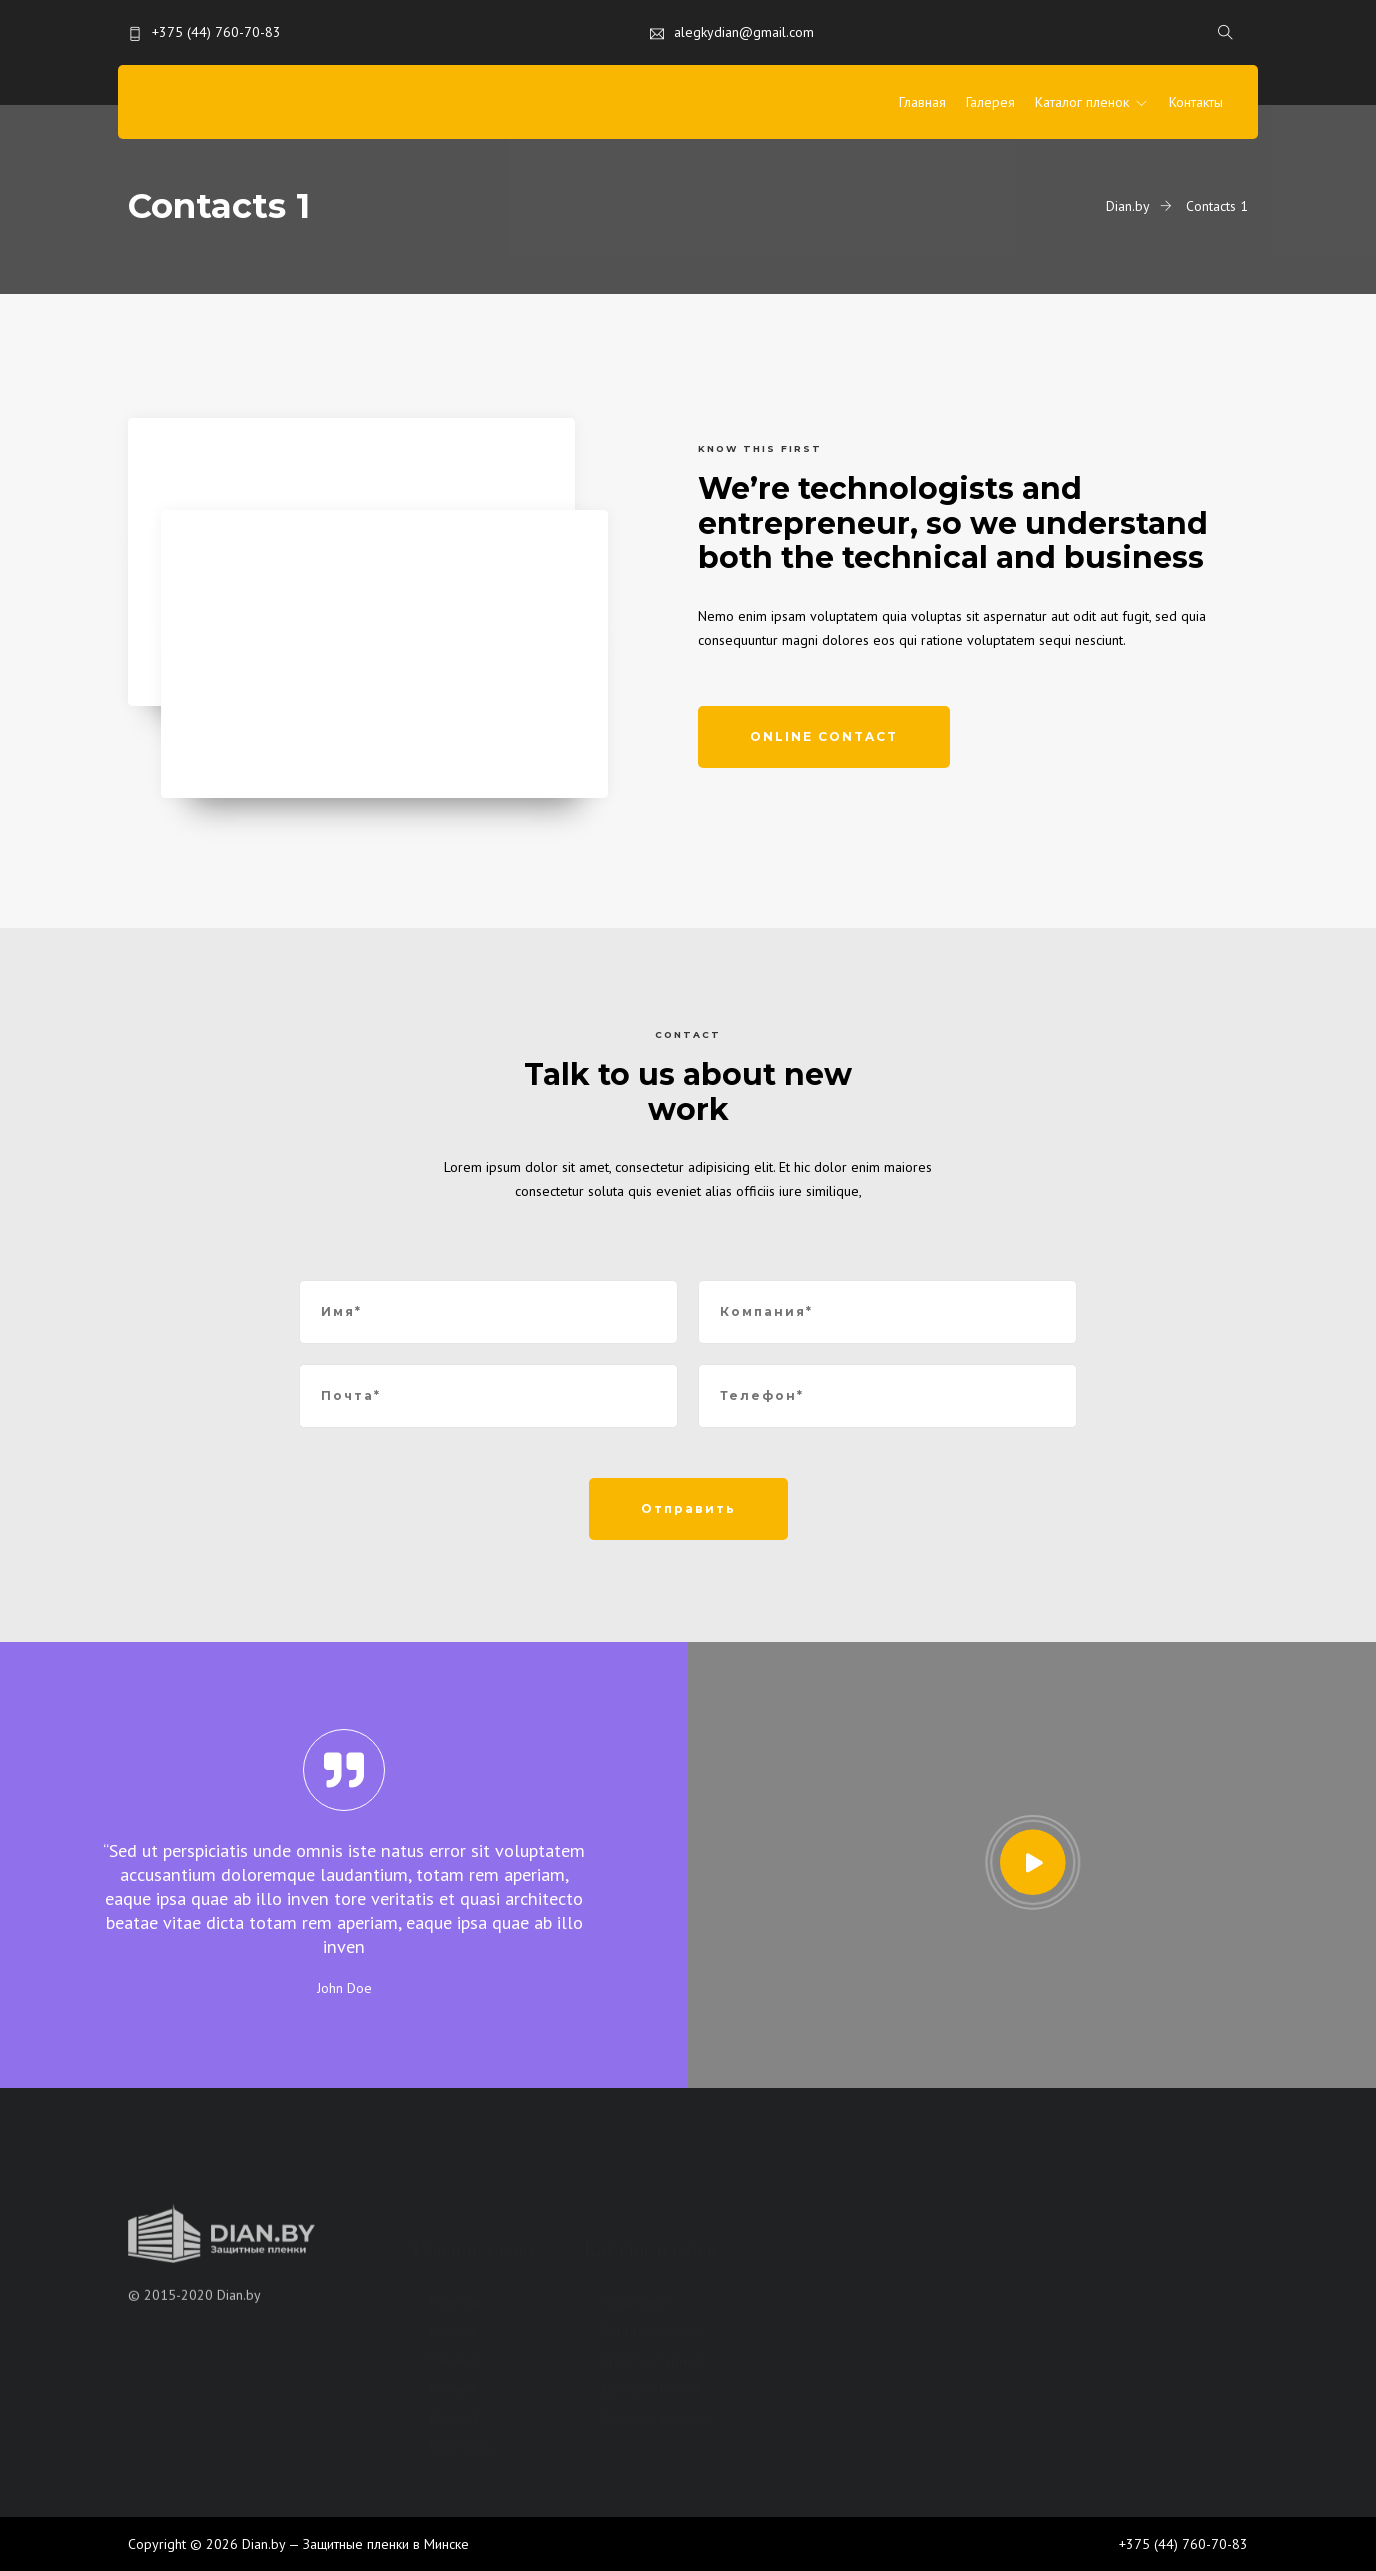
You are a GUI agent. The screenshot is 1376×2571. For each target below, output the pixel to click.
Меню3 (453, 2388)
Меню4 (453, 2417)
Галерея (990, 102)
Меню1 (453, 2330)
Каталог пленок (1082, 102)
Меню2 (453, 2359)
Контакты (1196, 102)
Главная (922, 102)
